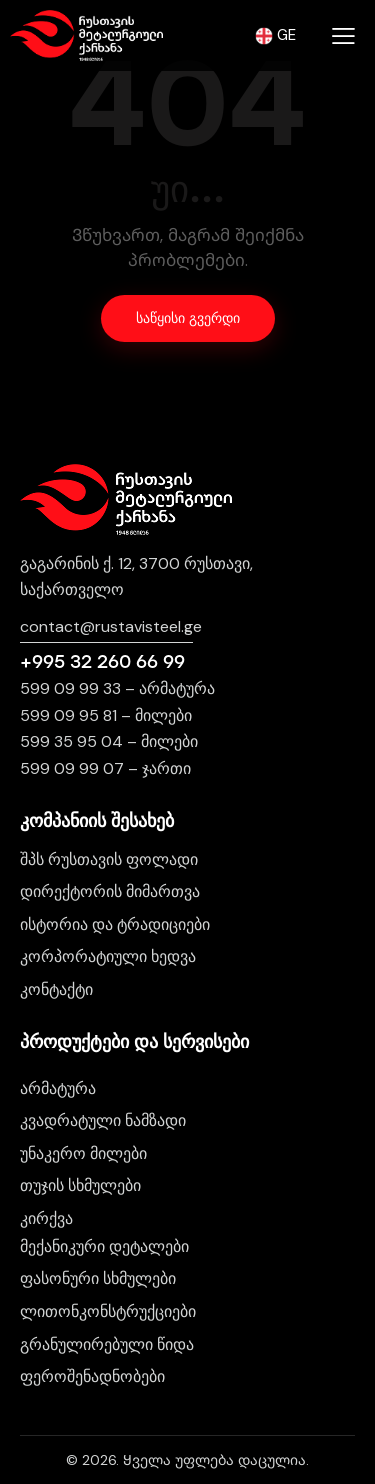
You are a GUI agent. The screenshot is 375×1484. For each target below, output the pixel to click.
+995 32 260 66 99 (102, 662)
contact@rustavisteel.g (106, 626)
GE (275, 35)
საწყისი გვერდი (188, 318)
